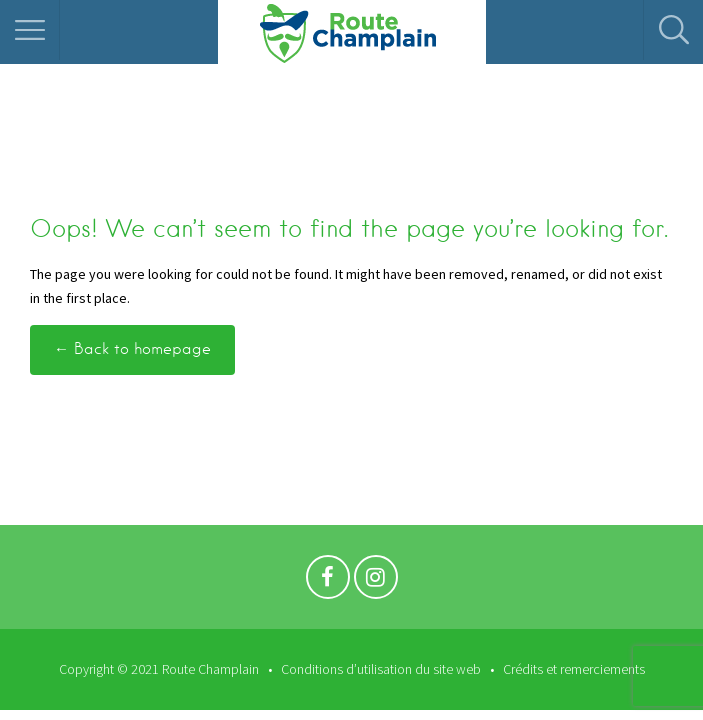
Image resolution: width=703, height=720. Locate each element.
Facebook (328, 582)
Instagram (376, 582)
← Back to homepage (132, 349)
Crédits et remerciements (574, 669)
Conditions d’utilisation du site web (381, 669)
